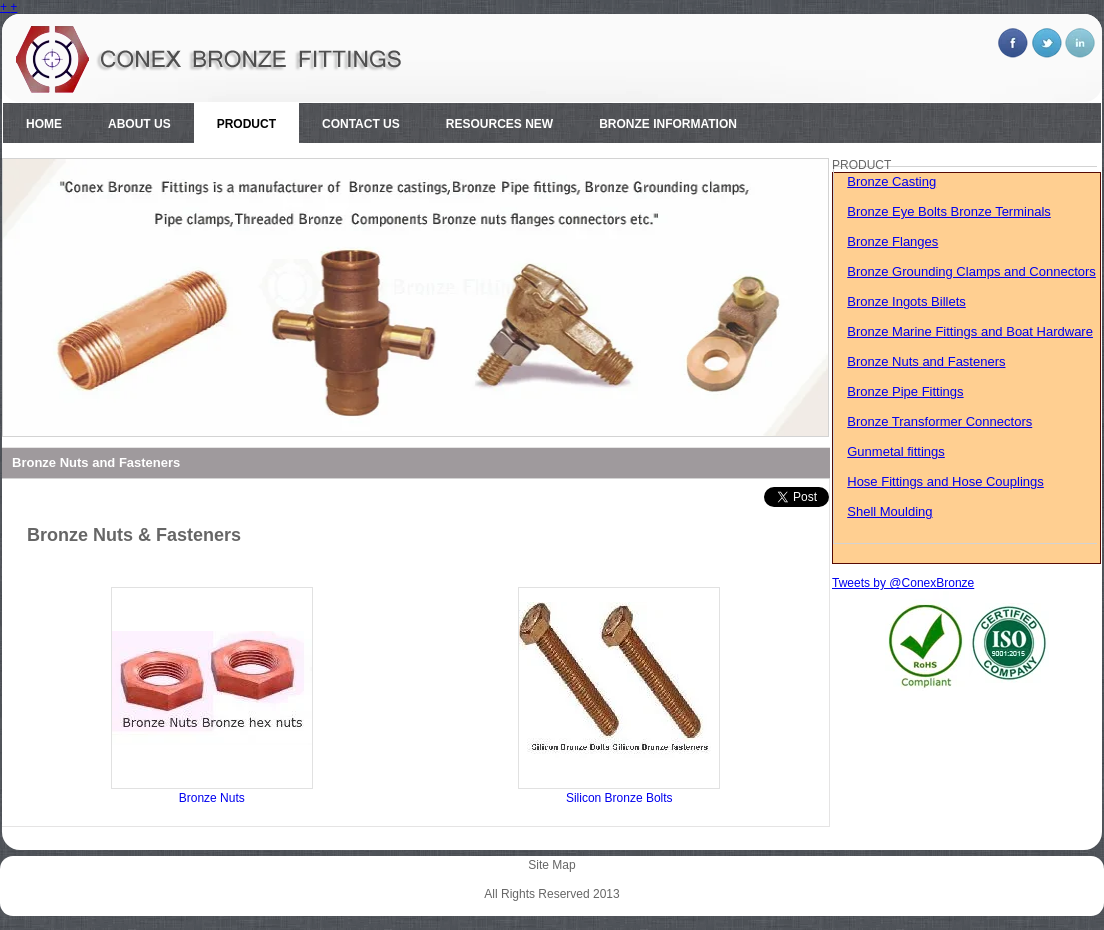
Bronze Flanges (892, 241)
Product (246, 124)
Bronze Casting (891, 181)
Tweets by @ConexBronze (903, 583)
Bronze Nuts (212, 798)
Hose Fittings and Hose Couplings (945, 481)
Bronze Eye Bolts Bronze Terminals (949, 211)
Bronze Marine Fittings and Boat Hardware (970, 331)
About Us (139, 124)
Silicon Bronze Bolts (619, 798)
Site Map (551, 865)
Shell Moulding (889, 511)
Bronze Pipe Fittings (905, 391)
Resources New (499, 124)
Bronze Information (668, 124)
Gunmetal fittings (896, 451)
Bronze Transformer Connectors (939, 421)
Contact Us (361, 124)
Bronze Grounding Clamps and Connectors (971, 271)
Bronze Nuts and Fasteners (926, 361)
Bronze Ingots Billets (906, 301)
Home (44, 124)
